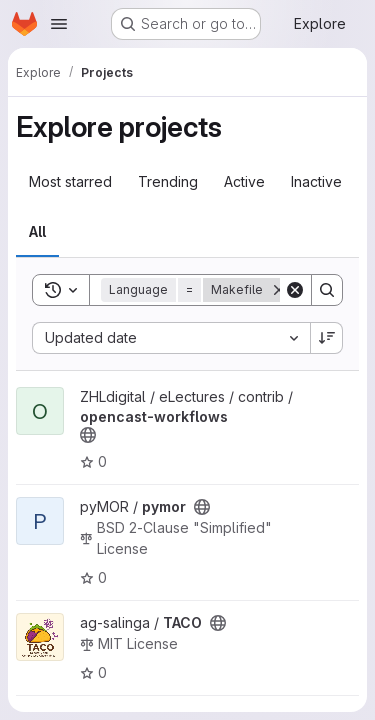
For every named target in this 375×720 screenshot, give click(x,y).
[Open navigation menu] (59, 24)
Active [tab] (244, 181)
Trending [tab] (168, 181)
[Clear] (295, 290)
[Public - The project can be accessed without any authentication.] (88, 435)
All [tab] (37, 231)
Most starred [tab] (70, 181)
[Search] (327, 290)
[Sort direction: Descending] (327, 338)
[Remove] (279, 290)
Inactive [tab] (316, 181)
